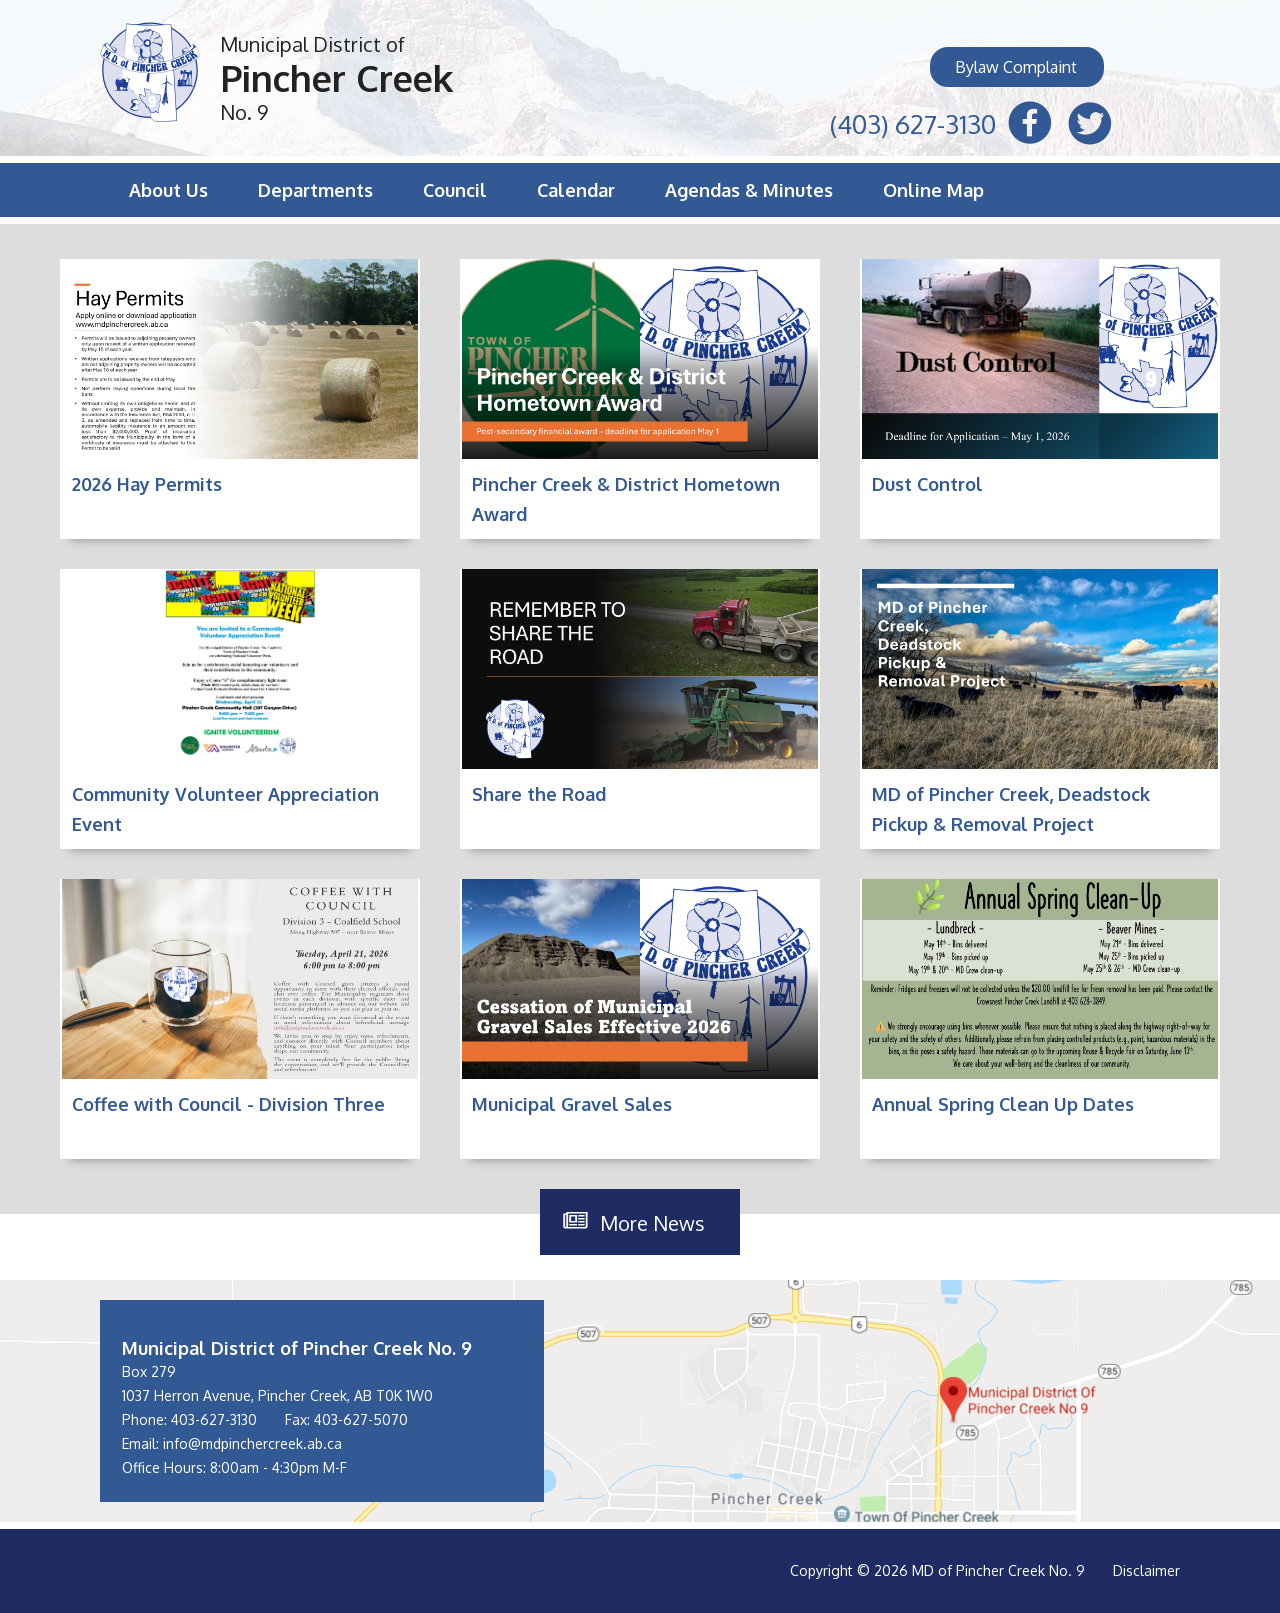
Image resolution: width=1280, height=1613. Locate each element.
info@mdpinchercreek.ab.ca (252, 1443)
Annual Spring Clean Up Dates (1003, 1104)
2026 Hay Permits (147, 484)
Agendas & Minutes (749, 190)
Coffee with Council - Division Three (228, 1104)
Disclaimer (1146, 1570)
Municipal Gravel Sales (572, 1104)
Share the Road (539, 794)
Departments (315, 190)
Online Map (933, 190)
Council (455, 190)
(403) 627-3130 (913, 121)
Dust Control (927, 484)
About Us (168, 190)
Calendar (576, 190)
